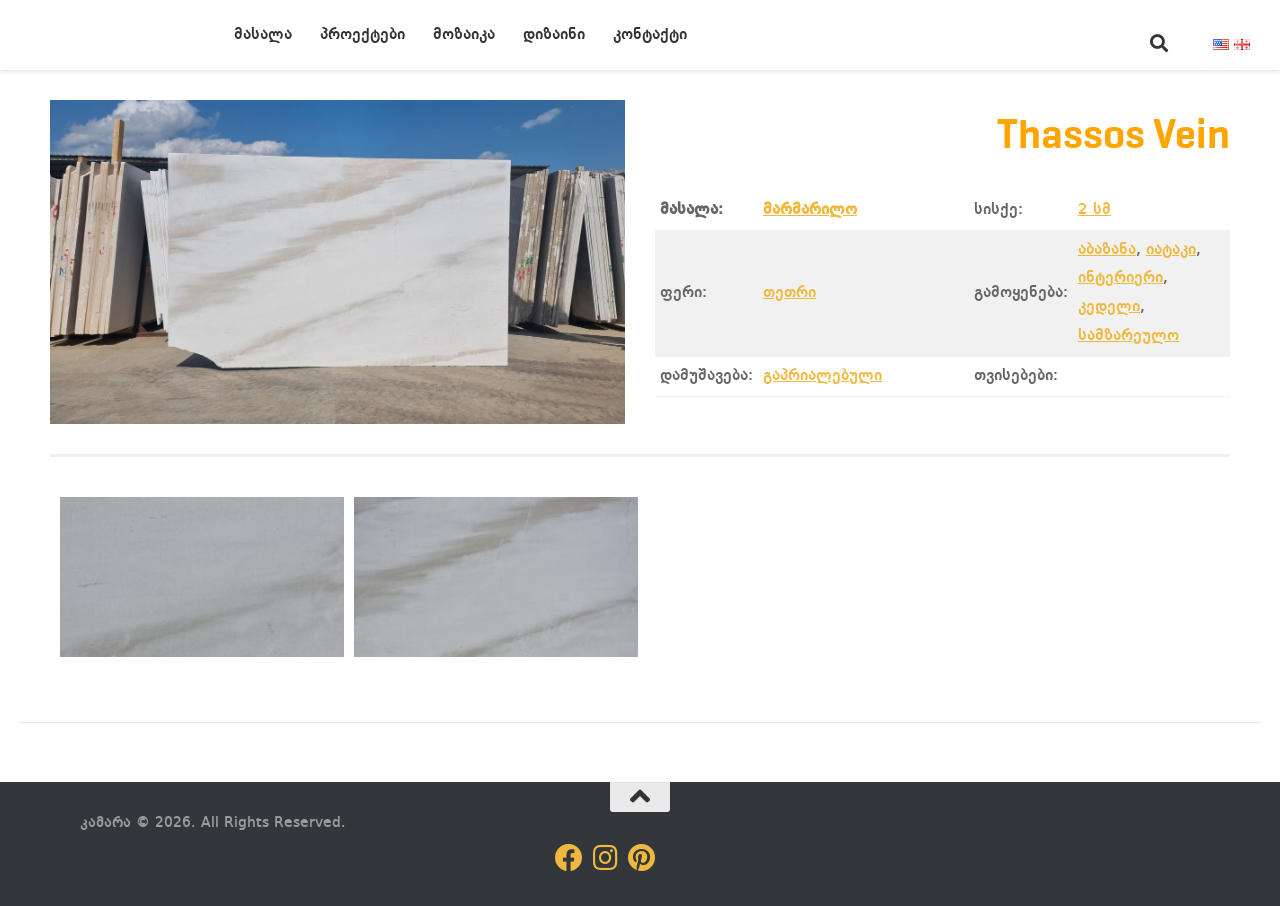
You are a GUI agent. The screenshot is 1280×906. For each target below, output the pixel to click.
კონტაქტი (650, 35)
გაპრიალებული (822, 376)
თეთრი (789, 293)
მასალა (263, 35)
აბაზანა (1107, 250)
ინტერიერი (1120, 278)
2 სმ (1094, 210)
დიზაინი (554, 35)
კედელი (1109, 307)
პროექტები (362, 35)
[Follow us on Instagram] (605, 858)
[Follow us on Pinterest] (641, 858)
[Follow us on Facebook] (569, 858)
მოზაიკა (464, 35)
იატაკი (1171, 250)
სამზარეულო (1128, 336)
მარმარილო (810, 210)
